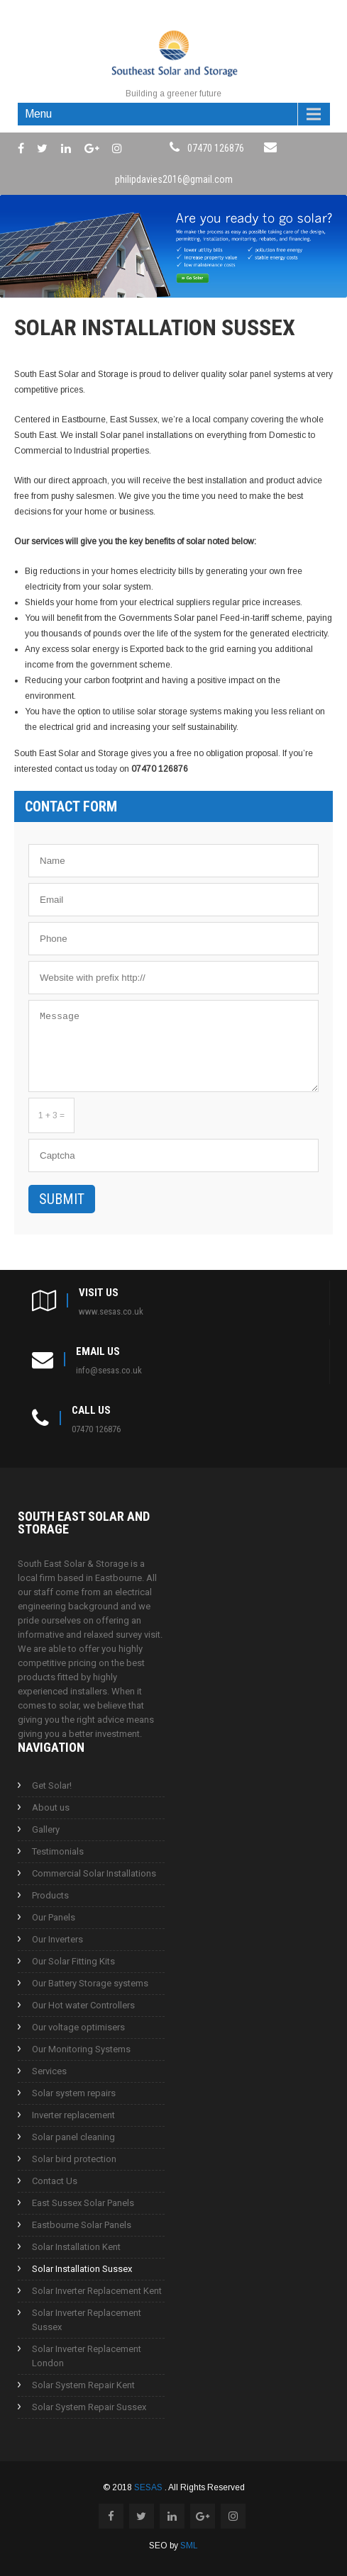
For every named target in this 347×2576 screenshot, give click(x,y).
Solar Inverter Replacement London (86, 2356)
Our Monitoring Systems (81, 2049)
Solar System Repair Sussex (89, 2407)
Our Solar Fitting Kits (73, 1961)
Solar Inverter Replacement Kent (97, 2290)
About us (51, 1807)
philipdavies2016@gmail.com (174, 179)
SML (189, 2545)
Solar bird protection (74, 2159)
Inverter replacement (73, 2115)
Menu (38, 114)
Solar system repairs (74, 2093)
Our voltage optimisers (78, 2027)
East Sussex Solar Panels (83, 2203)
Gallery (46, 1829)
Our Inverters (57, 1939)
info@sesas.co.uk (109, 1370)
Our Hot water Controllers (83, 2005)
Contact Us (54, 2181)
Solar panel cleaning (73, 2137)
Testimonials (58, 1851)
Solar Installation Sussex (82, 2268)
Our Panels (53, 1917)
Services (49, 2071)
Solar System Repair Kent (83, 2385)
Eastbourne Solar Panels (81, 2225)
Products (50, 1895)
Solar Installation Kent (76, 2247)
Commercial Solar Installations (94, 1873)
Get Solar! (52, 1785)
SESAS (149, 2487)
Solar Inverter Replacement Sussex (86, 2319)
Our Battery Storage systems (90, 1983)
